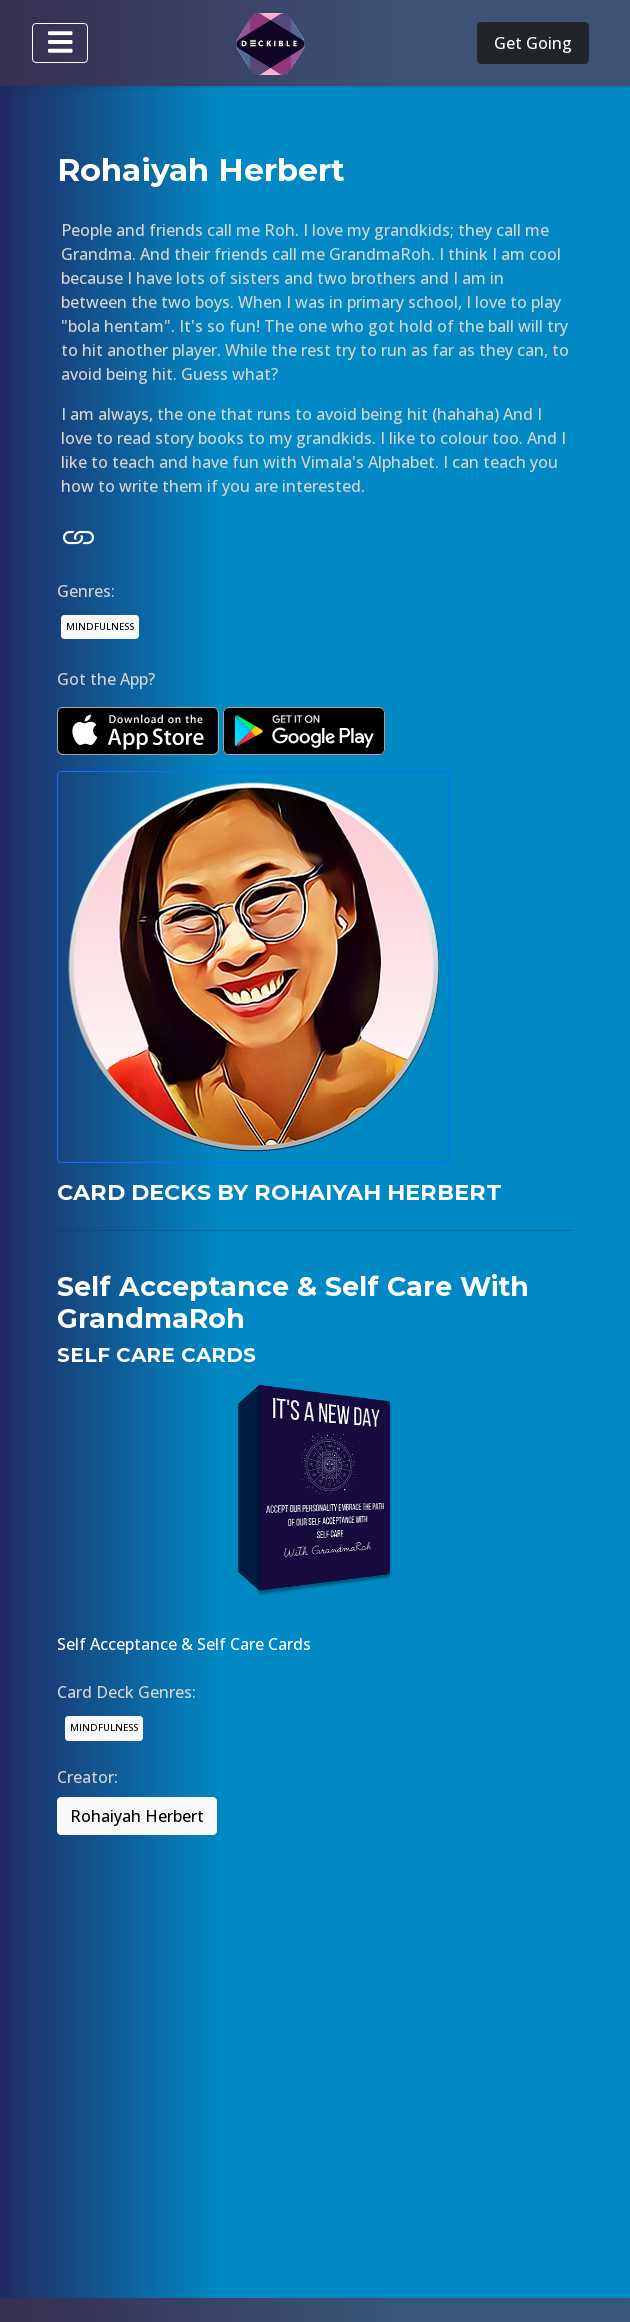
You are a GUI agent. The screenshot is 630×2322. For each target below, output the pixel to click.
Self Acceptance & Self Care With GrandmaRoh (293, 1302)
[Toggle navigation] (60, 43)
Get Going (533, 43)
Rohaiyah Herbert (137, 1816)
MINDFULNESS (100, 626)
